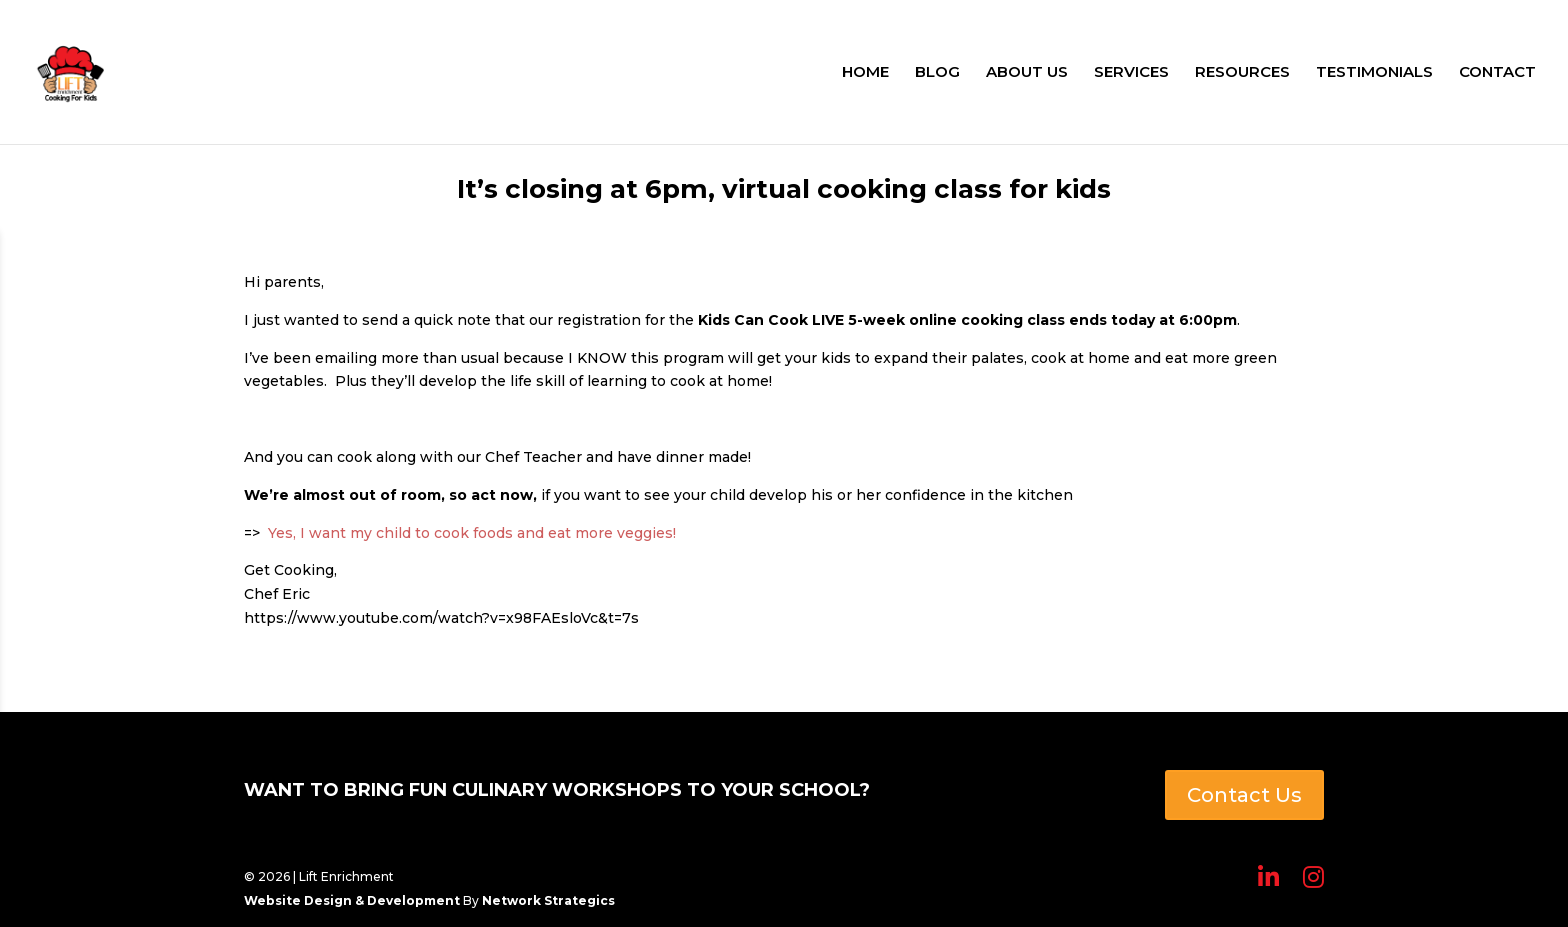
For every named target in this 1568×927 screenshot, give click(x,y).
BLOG (937, 73)
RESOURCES (1242, 73)
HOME (865, 73)
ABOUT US (1027, 73)
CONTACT (1497, 73)
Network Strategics (548, 900)
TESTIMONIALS (1374, 73)
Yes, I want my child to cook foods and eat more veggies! (476, 533)
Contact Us (1244, 795)
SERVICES (1131, 73)
